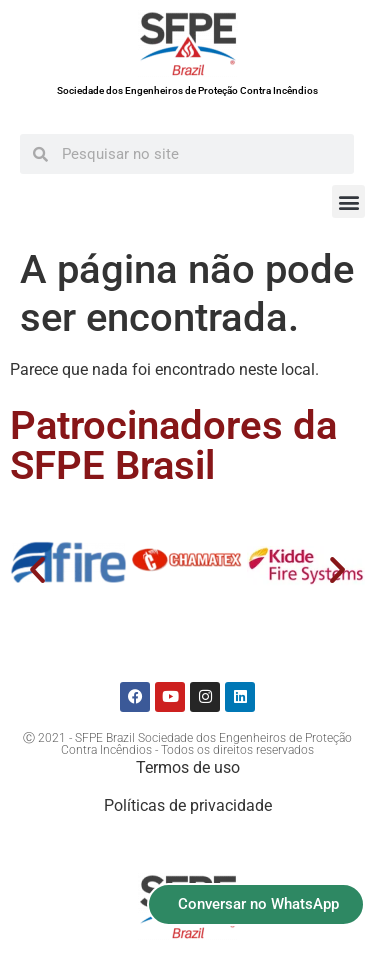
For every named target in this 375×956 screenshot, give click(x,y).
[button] (348, 201)
